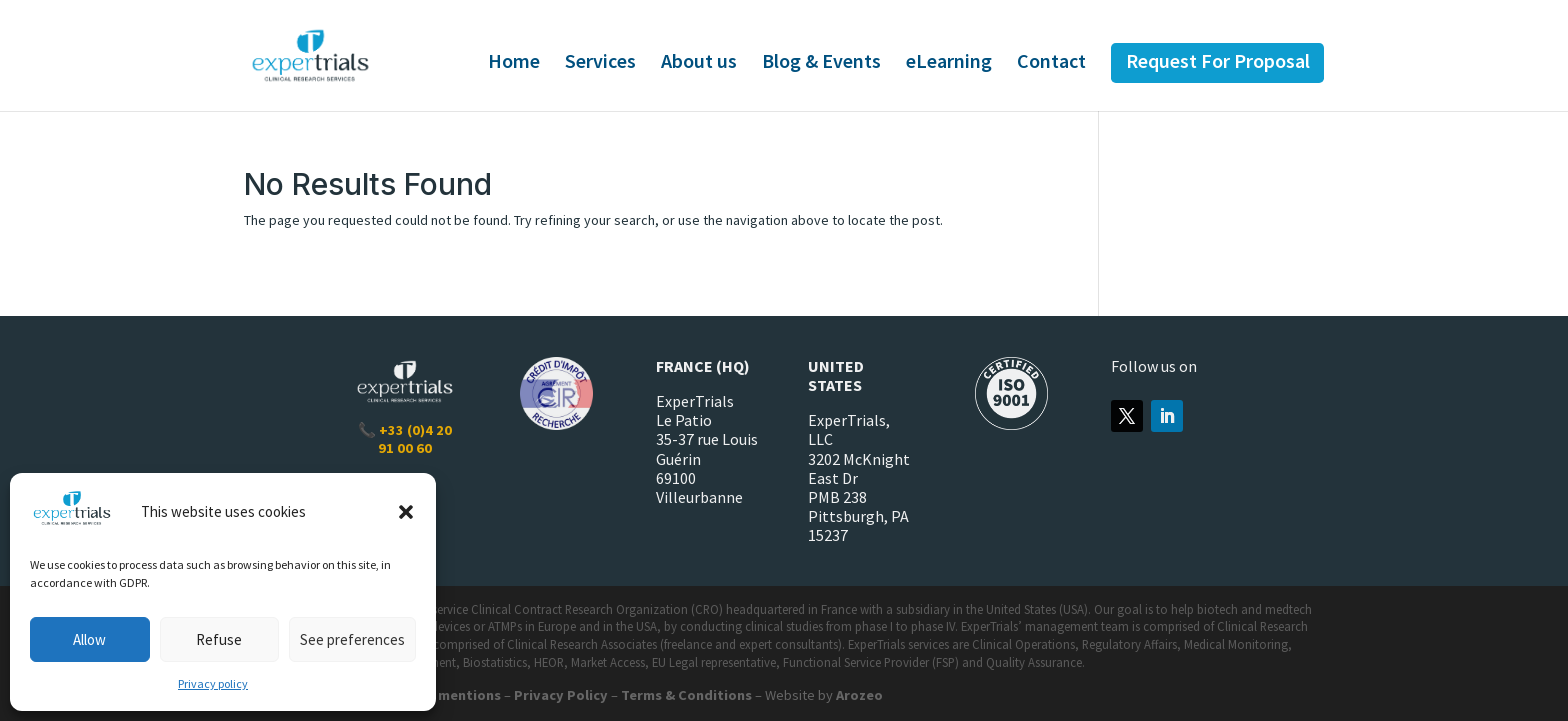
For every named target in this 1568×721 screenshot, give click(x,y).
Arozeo (859, 695)
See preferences (352, 639)
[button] (406, 512)
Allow (89, 639)
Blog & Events (821, 63)
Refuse (219, 639)
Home (514, 63)
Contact (1051, 63)
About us (699, 63)
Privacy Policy (561, 695)
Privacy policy (213, 683)
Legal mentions (449, 695)
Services (600, 63)
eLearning (949, 63)
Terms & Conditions (686, 695)
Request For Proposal (1218, 63)
